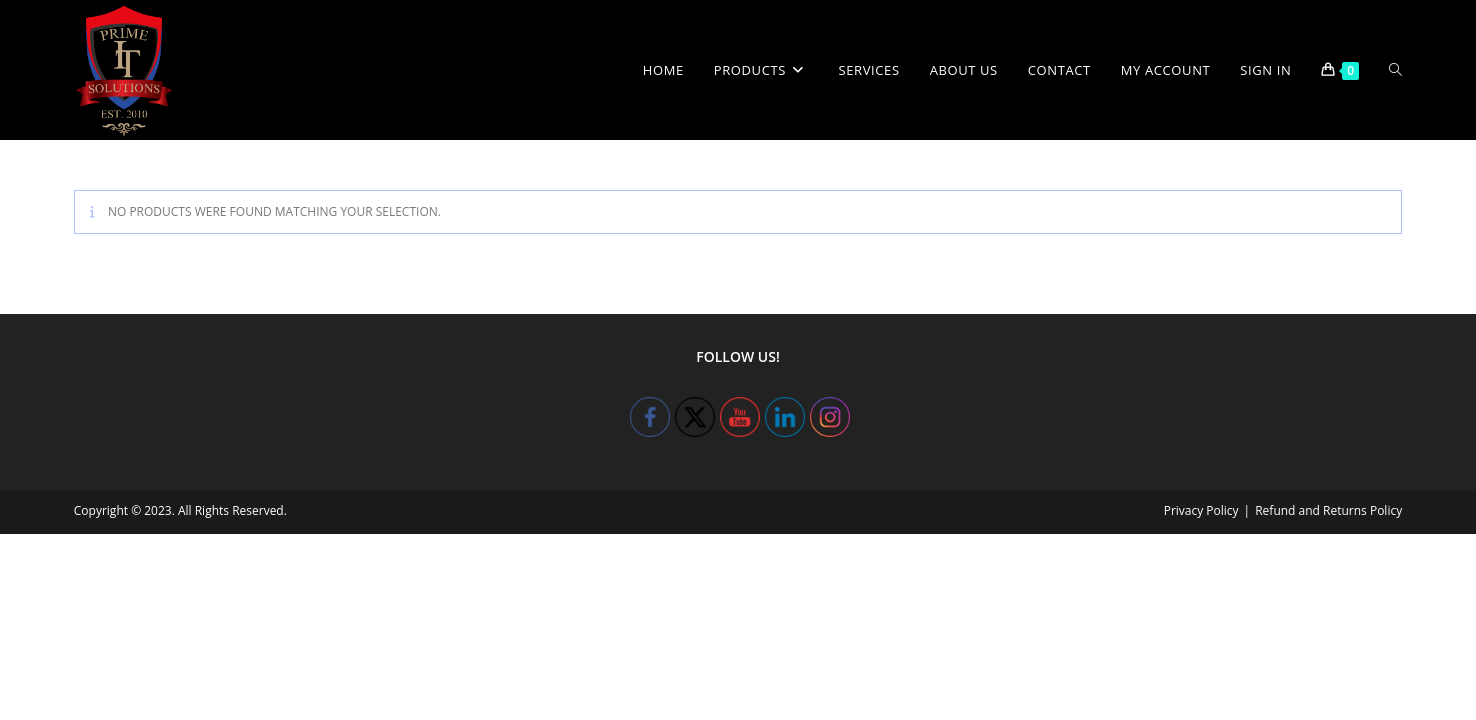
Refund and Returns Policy (1328, 510)
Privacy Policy (1201, 510)
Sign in (1265, 70)
